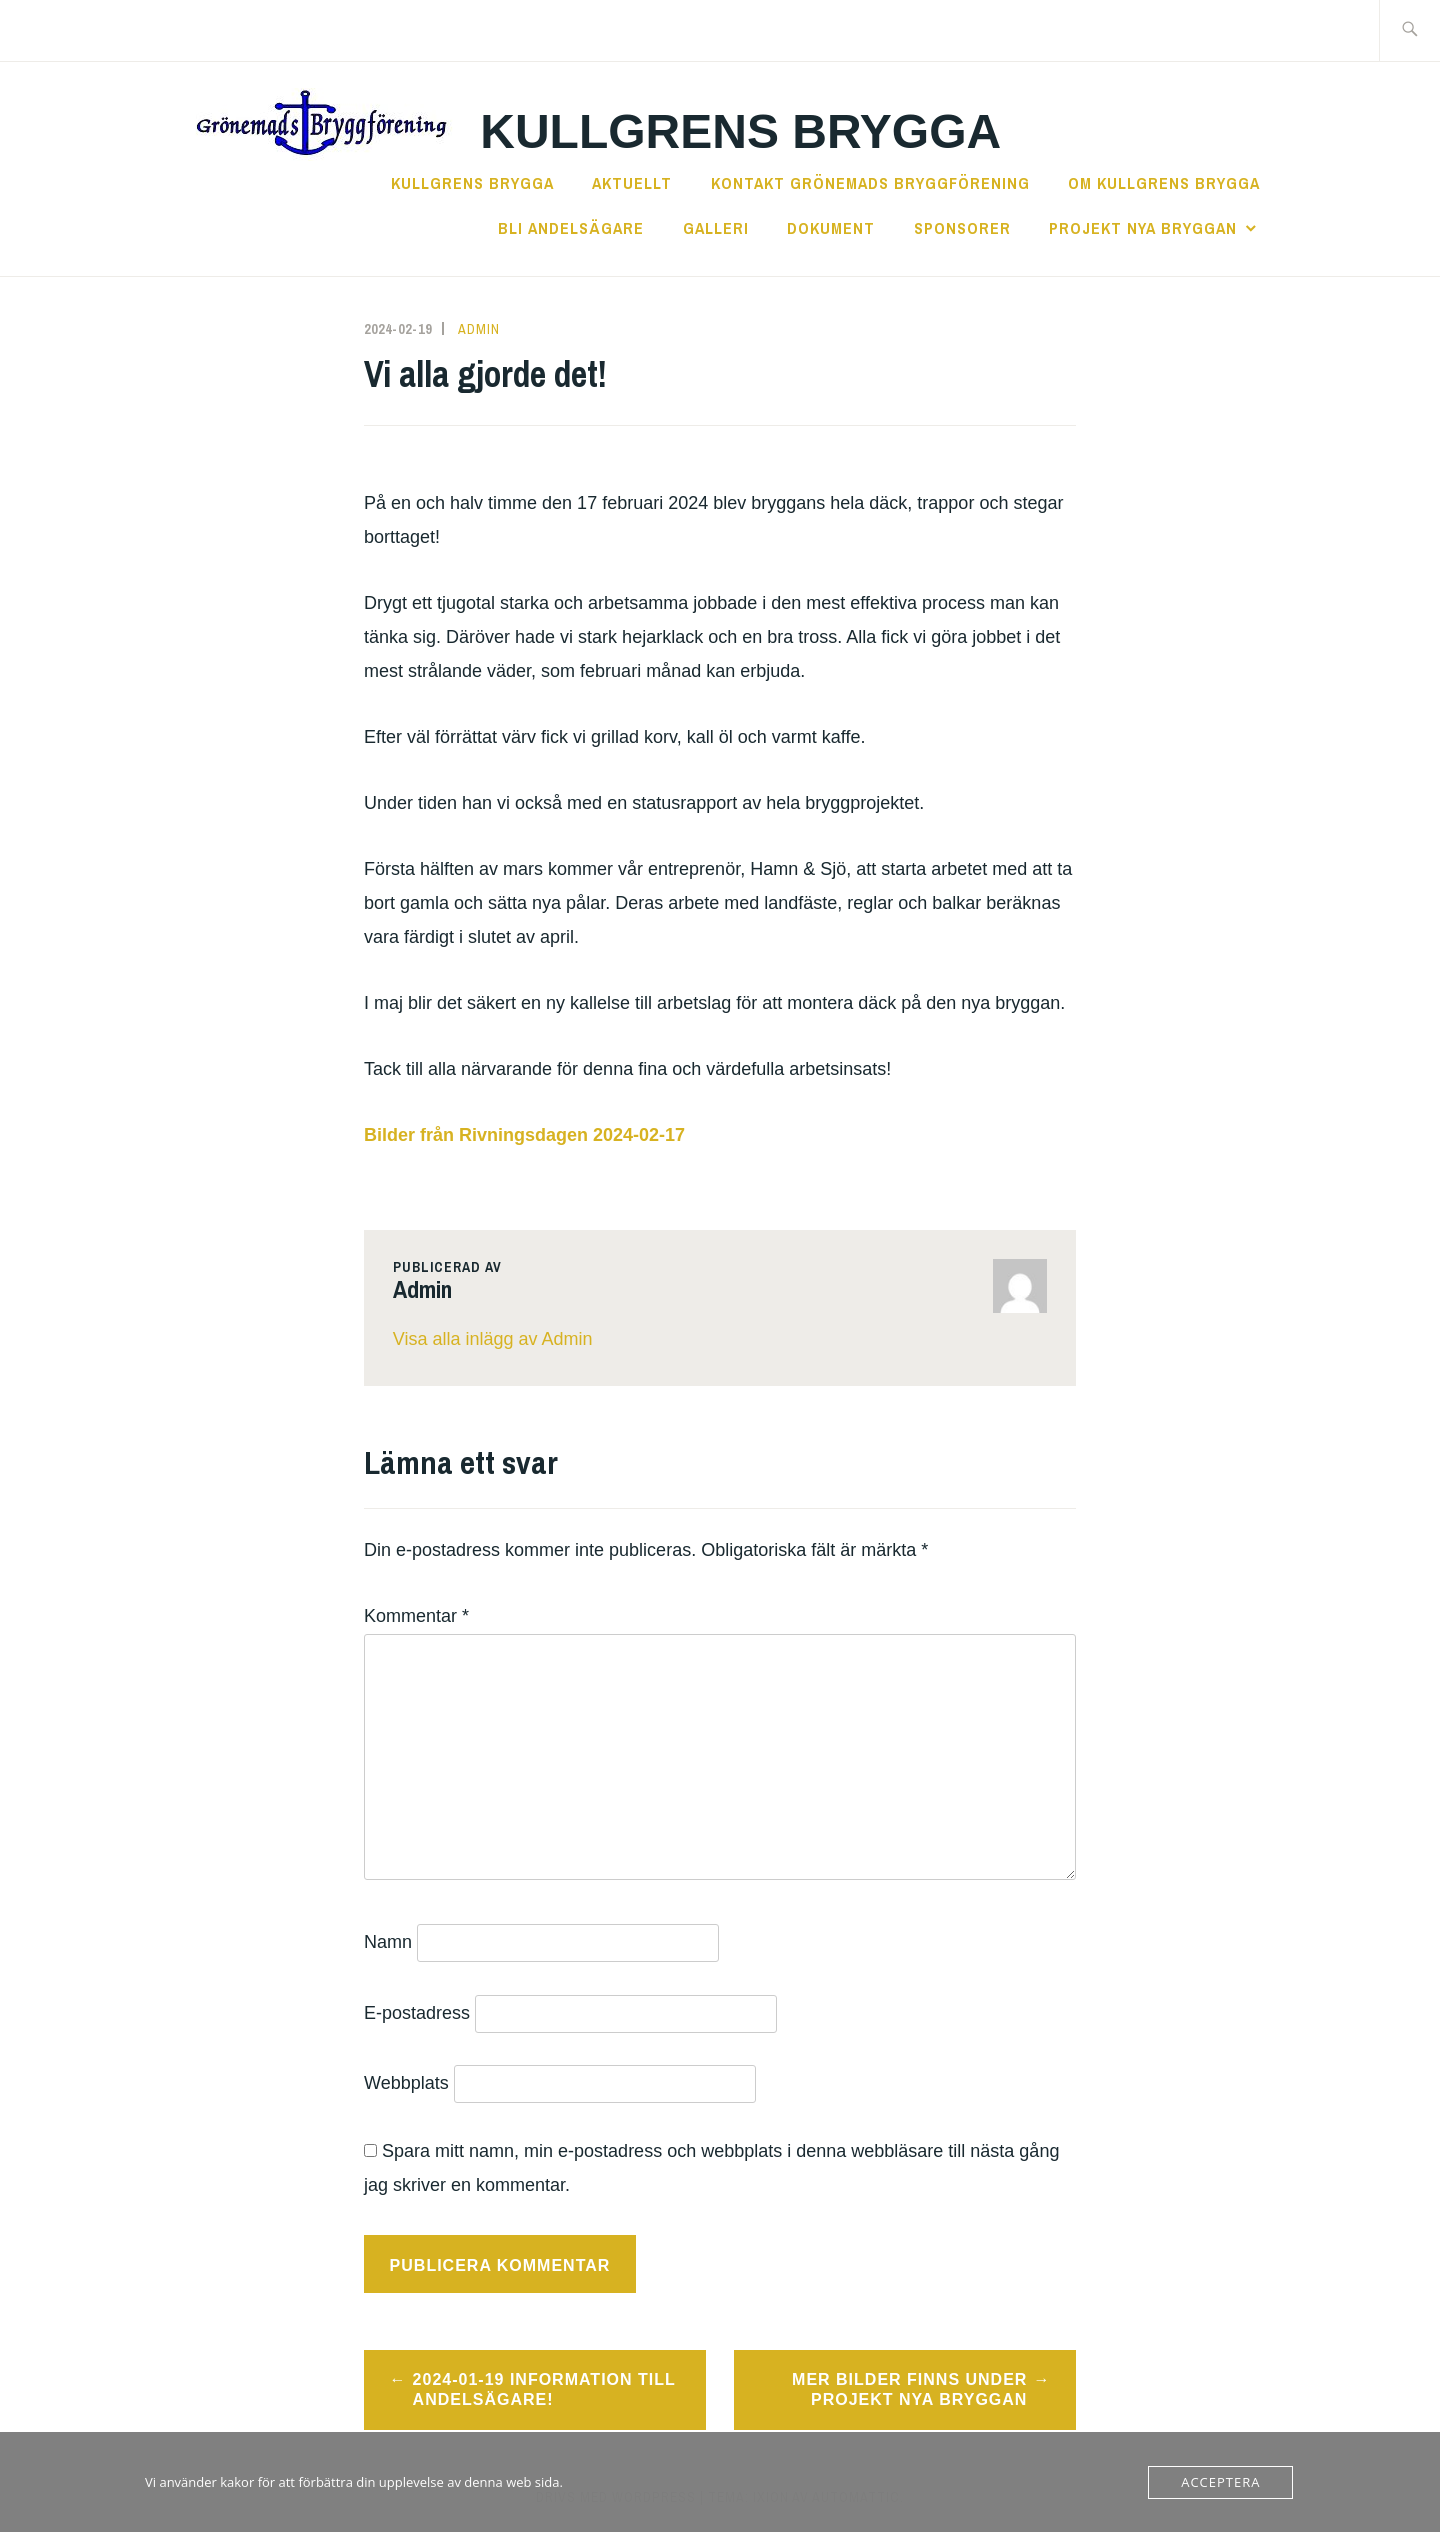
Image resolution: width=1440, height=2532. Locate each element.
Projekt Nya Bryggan (1143, 228)
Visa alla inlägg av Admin (493, 1339)
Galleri (716, 228)
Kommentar (416, 1616)
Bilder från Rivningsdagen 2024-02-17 (524, 1135)
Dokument (831, 228)
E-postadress (417, 2013)
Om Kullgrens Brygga (1164, 183)
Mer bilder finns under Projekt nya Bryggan (909, 2390)
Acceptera (1220, 2482)
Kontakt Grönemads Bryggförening (870, 183)
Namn (388, 1942)
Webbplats (406, 2083)
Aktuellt (632, 183)
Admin (479, 329)
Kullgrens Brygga (740, 131)
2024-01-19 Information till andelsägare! (544, 2390)
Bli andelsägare (571, 228)
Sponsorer (962, 228)
